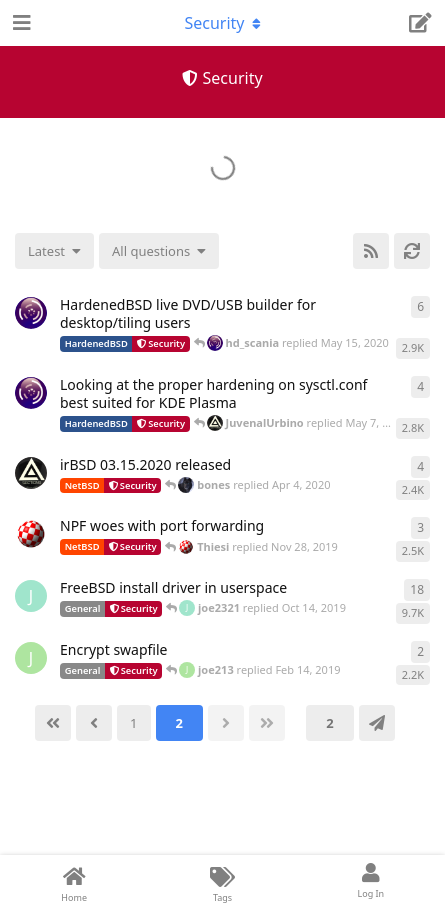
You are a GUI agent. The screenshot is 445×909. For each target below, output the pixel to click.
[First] (53, 723)
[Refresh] (412, 251)
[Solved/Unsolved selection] (159, 251)
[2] (179, 723)
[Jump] (377, 723)
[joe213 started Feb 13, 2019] (31, 658)
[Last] (267, 723)
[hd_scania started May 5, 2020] (31, 393)
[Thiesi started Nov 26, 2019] (31, 534)
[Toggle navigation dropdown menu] (223, 23)
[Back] (94, 723)
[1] (133, 723)
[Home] (74, 882)
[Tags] (222, 882)
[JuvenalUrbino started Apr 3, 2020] (31, 473)
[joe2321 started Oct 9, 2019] (31, 596)
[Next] (226, 723)
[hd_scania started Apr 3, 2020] (31, 313)
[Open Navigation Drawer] (20, 23)
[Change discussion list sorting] (54, 251)
